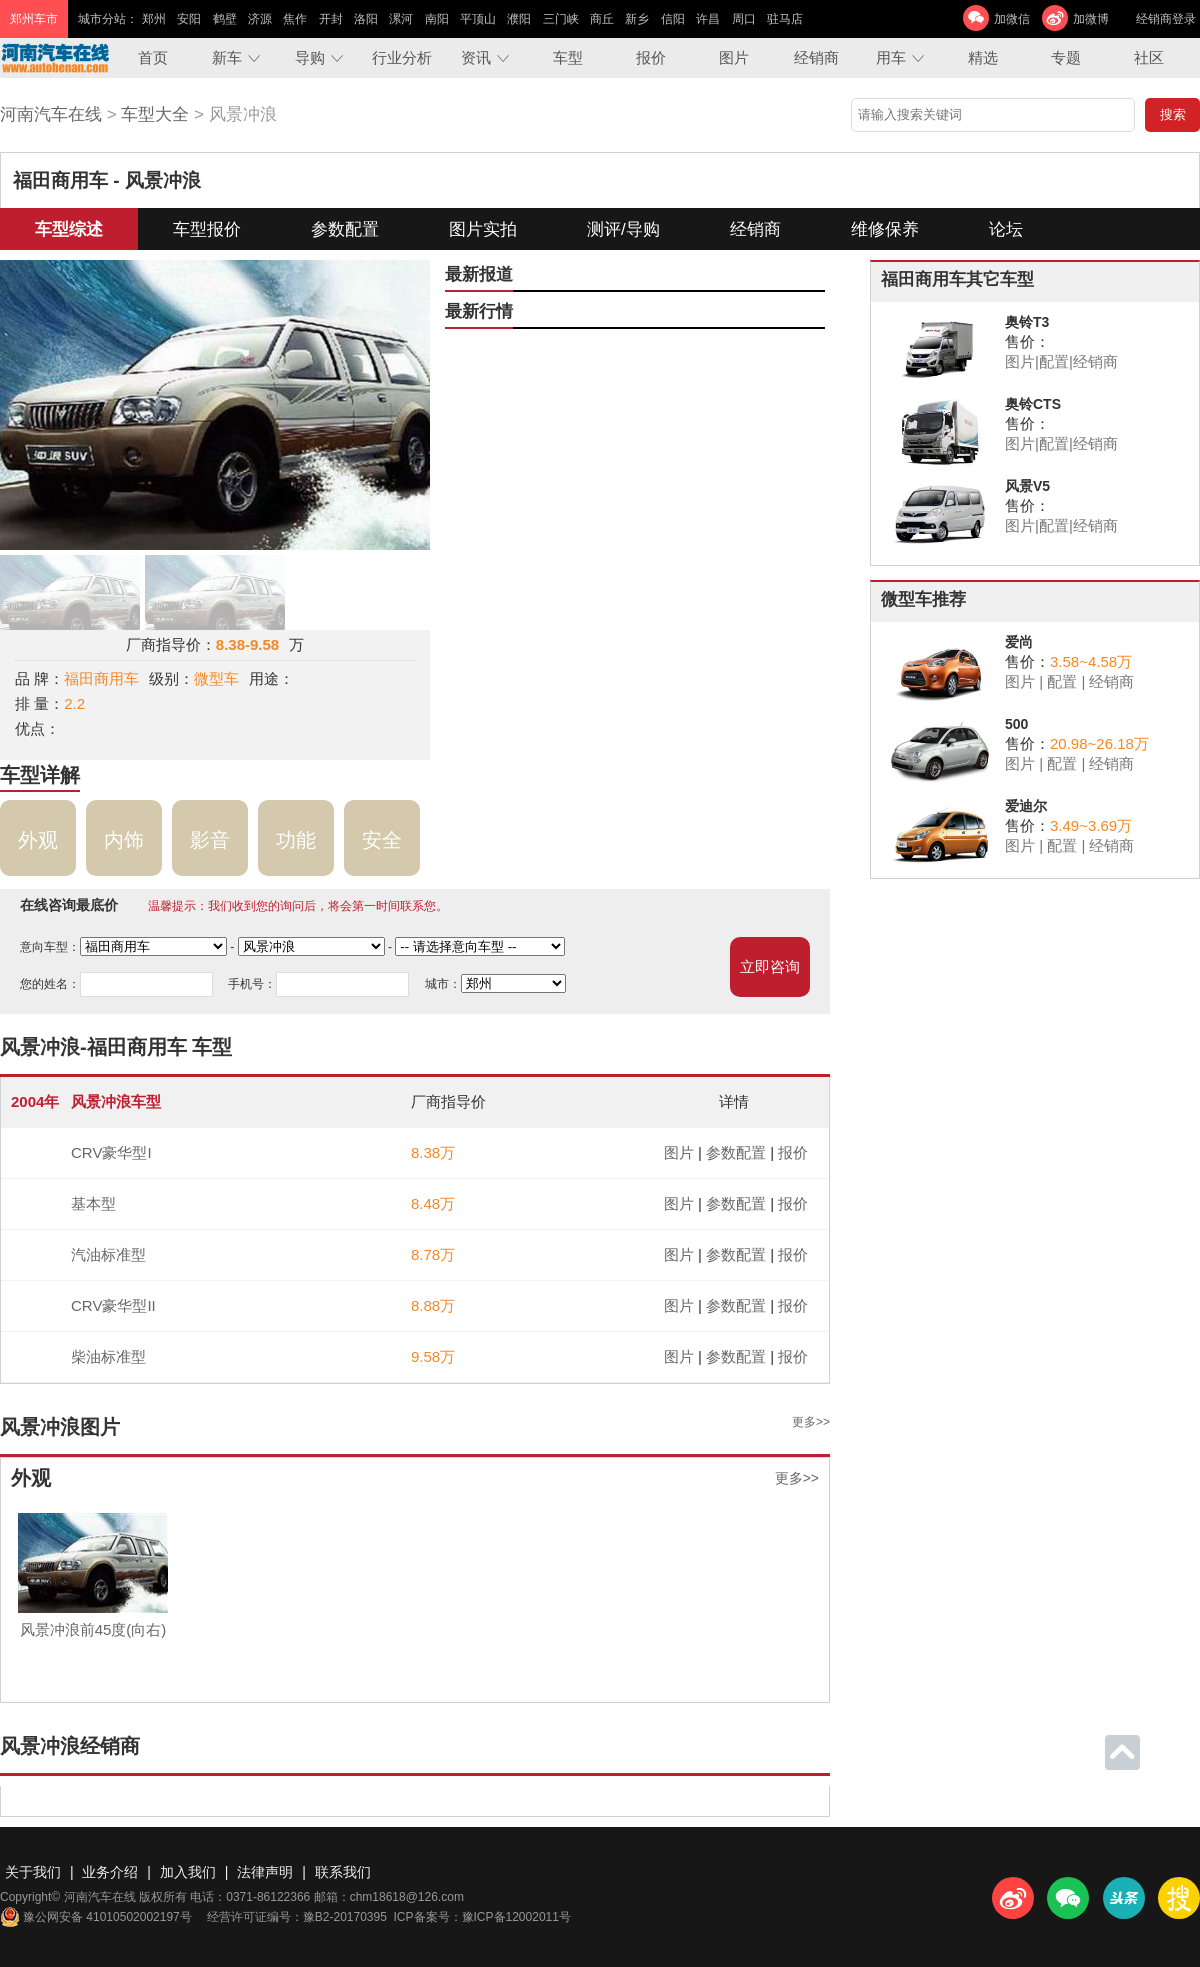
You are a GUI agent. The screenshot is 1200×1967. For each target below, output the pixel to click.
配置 (1054, 361)
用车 (891, 57)
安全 (382, 840)
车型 (568, 57)
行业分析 (402, 57)
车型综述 (69, 229)
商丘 (602, 19)
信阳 (673, 19)
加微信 (1012, 19)
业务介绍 (110, 1872)
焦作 (295, 19)
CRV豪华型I (111, 1152)
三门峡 (561, 19)
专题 (1066, 57)
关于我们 (33, 1872)
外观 (38, 840)
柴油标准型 (108, 1356)
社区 (1149, 57)
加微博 (1091, 19)
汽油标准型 (108, 1254)
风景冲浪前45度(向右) (93, 1629)
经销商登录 (1166, 19)
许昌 (708, 19)
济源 (260, 19)
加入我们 (188, 1872)
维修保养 (885, 229)
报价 (651, 57)
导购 (310, 57)
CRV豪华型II (113, 1305)
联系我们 (343, 1872)
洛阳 (366, 19)
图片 (734, 57)
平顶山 (478, 19)
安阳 (189, 19)
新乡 (637, 19)
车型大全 (155, 114)
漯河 (401, 19)
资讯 (476, 57)
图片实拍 (483, 229)
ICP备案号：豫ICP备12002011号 (482, 1917)
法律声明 (265, 1872)
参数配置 (345, 229)
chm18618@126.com (407, 1897)
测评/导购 (623, 229)
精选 (983, 57)
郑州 (154, 19)
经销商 (816, 57)
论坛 (1006, 229)
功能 (296, 840)
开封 (331, 19)
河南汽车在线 (51, 114)
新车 (227, 57)
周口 (744, 19)
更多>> (811, 1422)
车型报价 (207, 229)
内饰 (124, 840)
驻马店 (785, 19)
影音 (210, 840)
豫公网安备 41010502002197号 (96, 1917)
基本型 (93, 1203)
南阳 (437, 19)
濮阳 (519, 19)
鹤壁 (225, 19)
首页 (153, 57)
